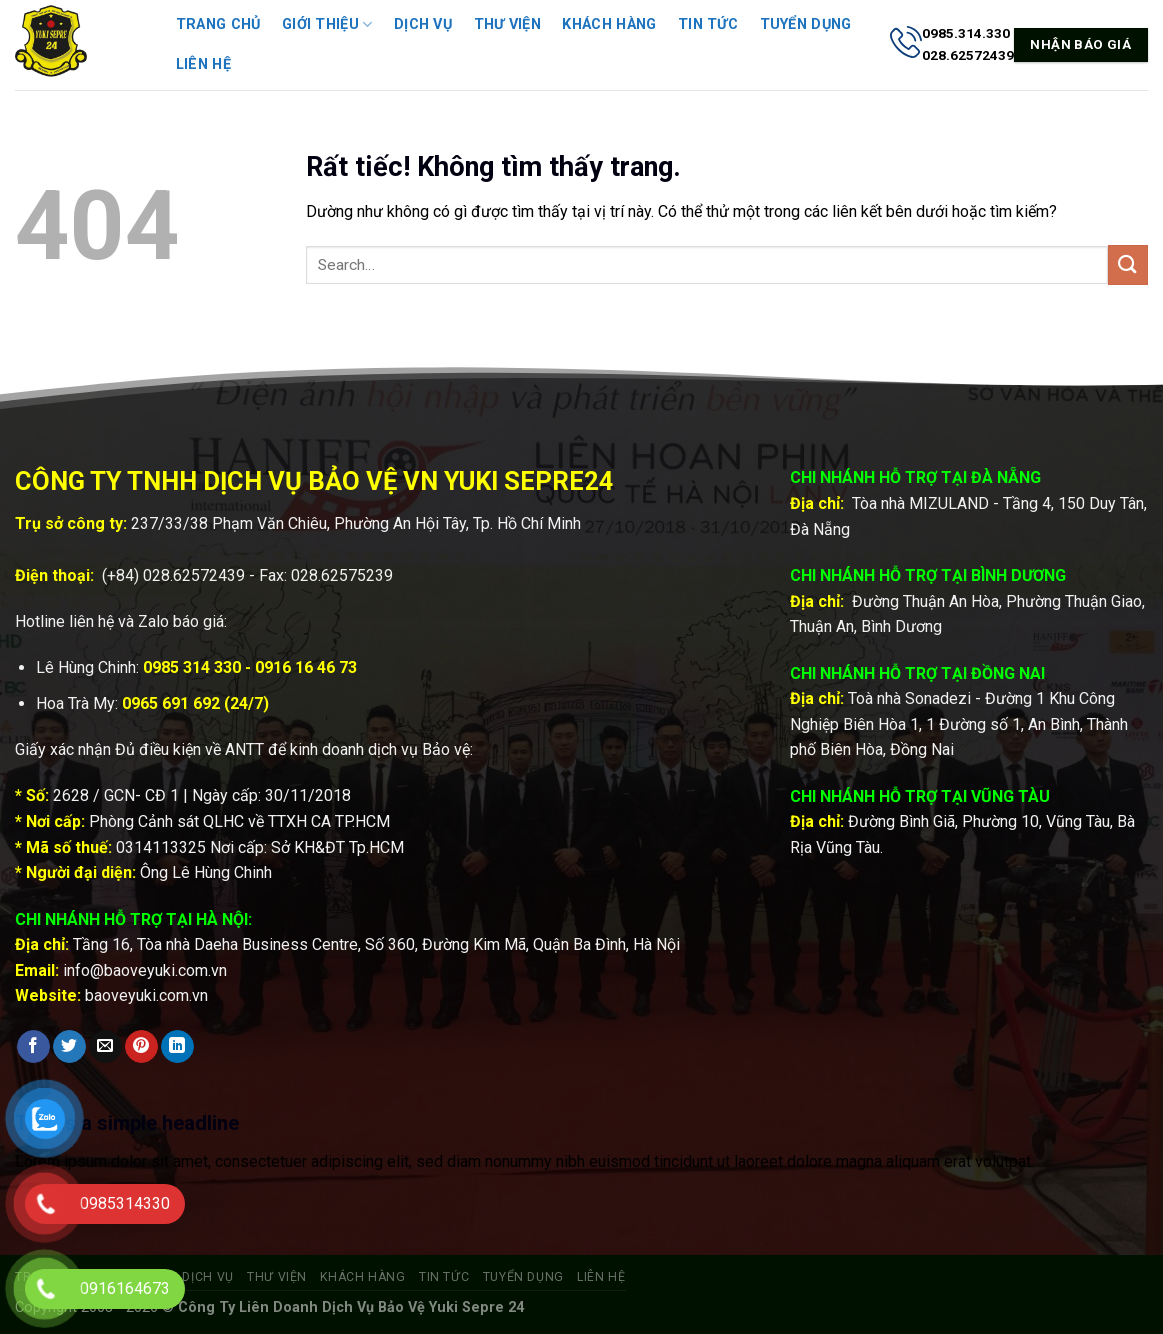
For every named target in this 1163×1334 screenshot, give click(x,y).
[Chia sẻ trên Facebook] (33, 1047)
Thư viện (507, 24)
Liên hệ (203, 64)
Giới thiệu (327, 24)
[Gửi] (1128, 264)
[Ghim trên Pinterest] (141, 1047)
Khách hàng (609, 24)
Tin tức (708, 24)
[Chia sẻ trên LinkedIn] (177, 1047)
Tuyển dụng (806, 24)
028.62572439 (194, 575)
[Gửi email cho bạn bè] (105, 1047)
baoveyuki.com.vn (146, 995)
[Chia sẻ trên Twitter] (69, 1047)
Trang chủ (218, 24)
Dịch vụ (423, 24)
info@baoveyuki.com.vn (145, 970)
